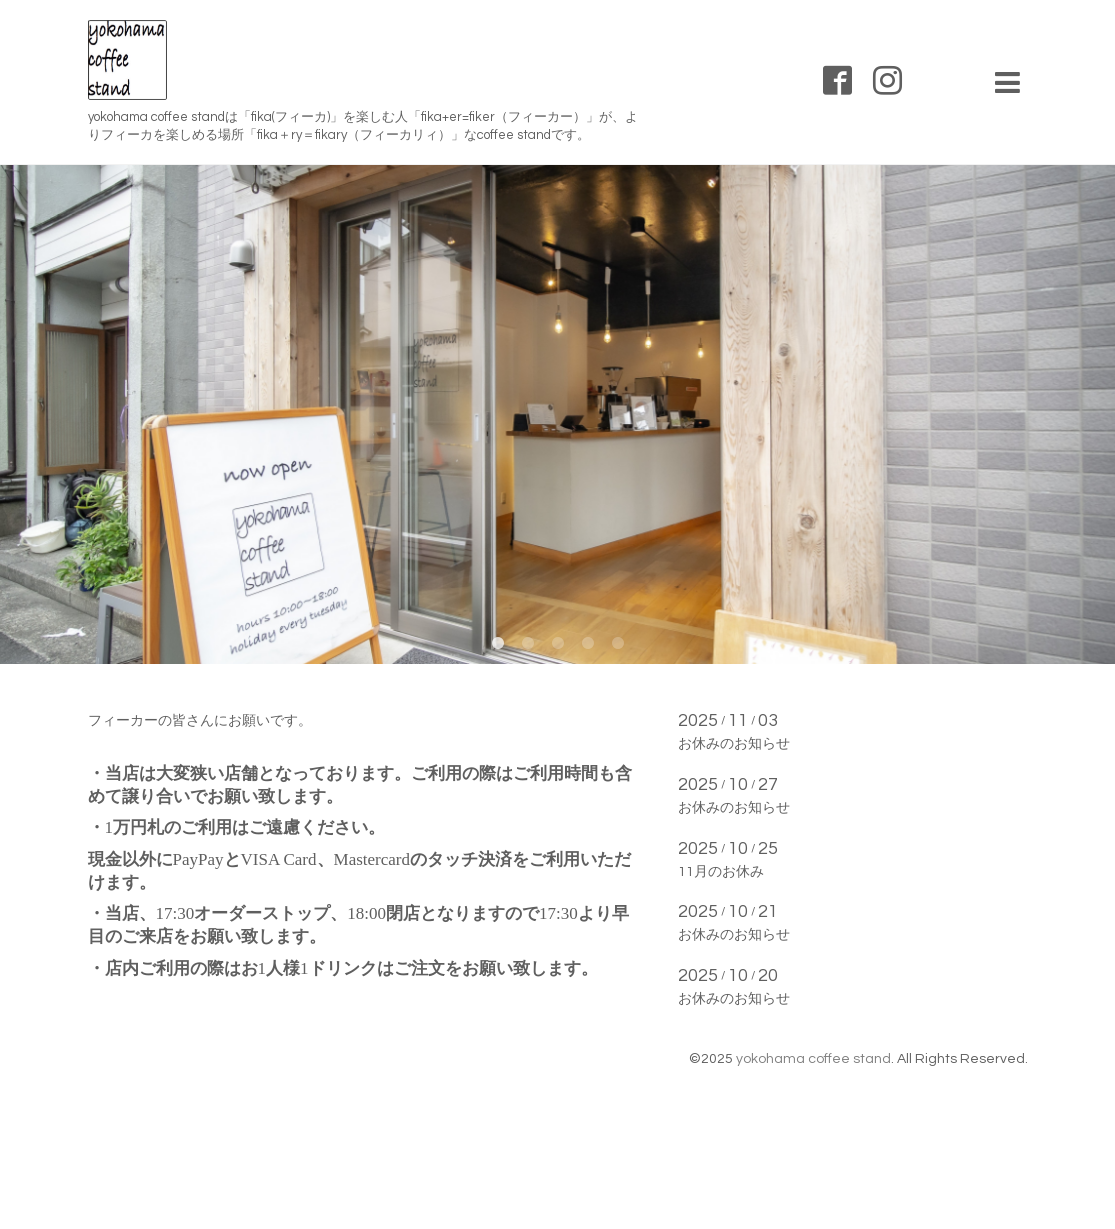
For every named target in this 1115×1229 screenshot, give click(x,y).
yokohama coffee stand (813, 1059)
